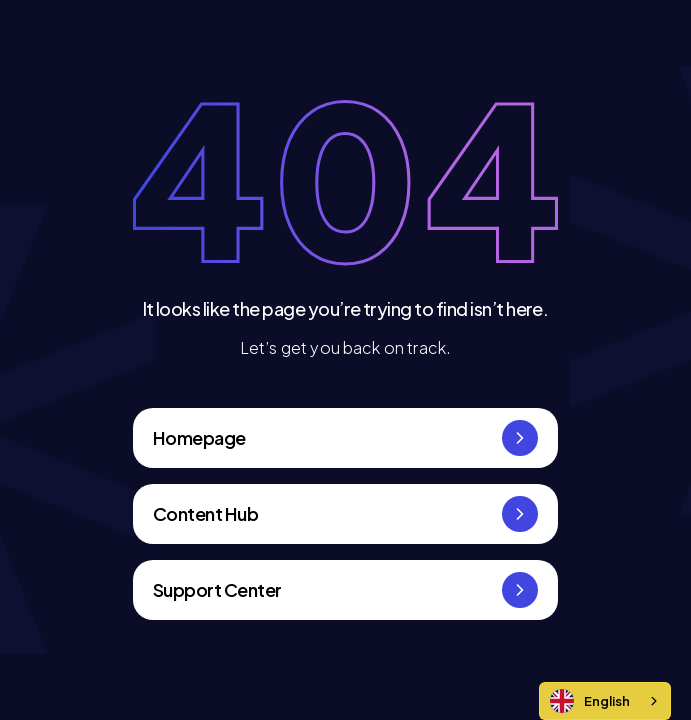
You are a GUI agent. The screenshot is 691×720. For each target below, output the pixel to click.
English (590, 701)
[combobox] (605, 701)
